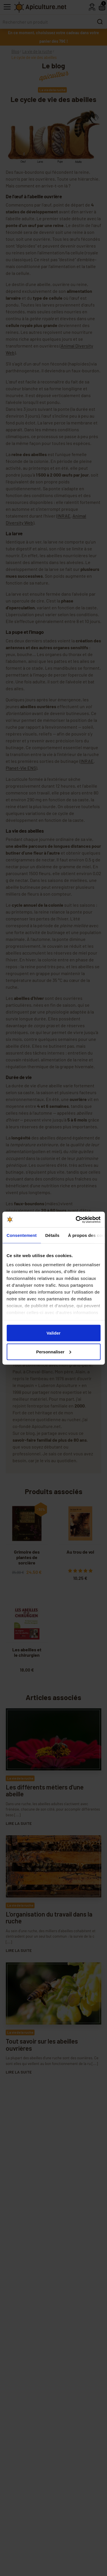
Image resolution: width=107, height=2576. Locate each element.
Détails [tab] (52, 1235)
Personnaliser (53, 1351)
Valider (53, 1333)
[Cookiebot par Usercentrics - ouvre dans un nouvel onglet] (76, 1219)
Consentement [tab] (22, 1235)
